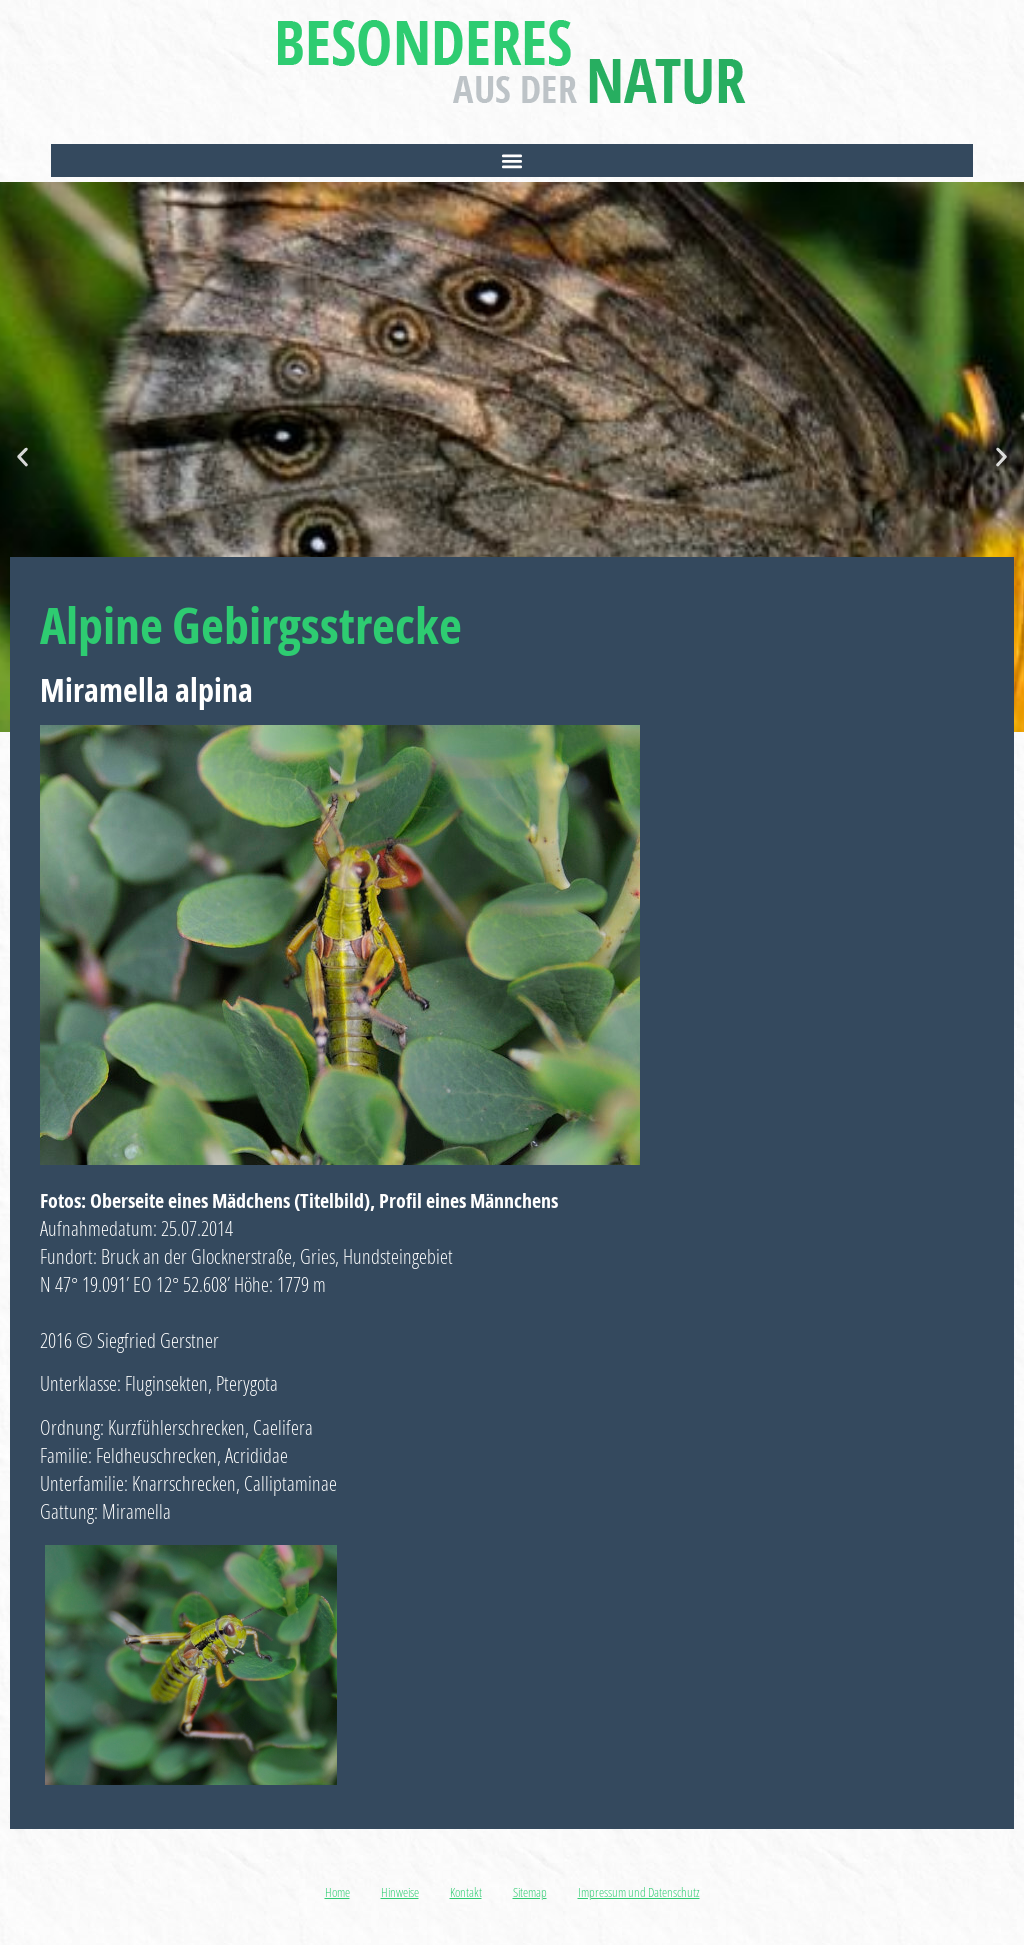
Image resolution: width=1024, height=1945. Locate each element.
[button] (512, 160)
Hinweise (400, 1892)
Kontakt (466, 1892)
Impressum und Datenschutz (639, 1892)
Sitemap (530, 1892)
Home (337, 1892)
